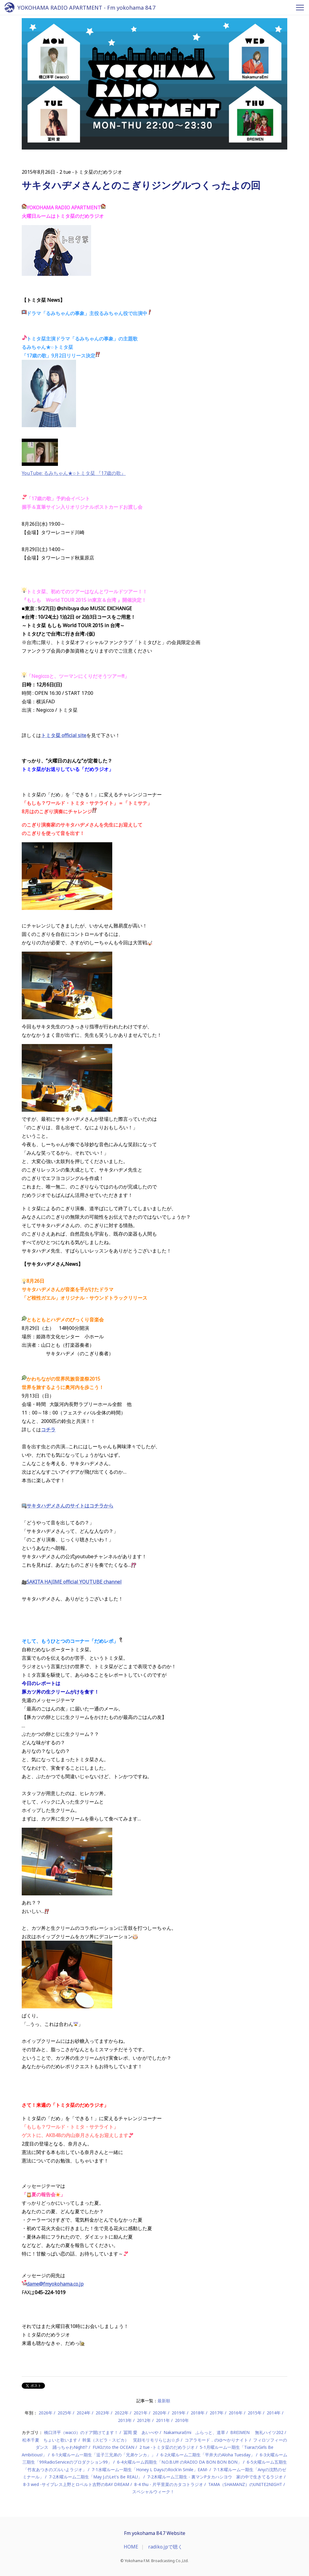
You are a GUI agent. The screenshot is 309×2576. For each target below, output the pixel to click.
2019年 (179, 2413)
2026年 (46, 2413)
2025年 (65, 2413)
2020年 (160, 2413)
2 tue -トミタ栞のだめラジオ (167, 2447)
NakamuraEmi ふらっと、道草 (194, 2432)
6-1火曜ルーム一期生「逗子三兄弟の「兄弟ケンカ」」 (103, 2455)
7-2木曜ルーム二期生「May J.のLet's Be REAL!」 (95, 2477)
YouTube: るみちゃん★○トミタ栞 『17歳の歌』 (74, 473)
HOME (131, 2546)
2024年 (84, 2413)
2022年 (122, 2413)
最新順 (164, 2401)
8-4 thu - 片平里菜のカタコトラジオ (168, 2484)
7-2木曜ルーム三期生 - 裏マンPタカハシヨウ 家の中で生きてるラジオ (215, 2477)
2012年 (144, 2420)
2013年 (125, 2420)
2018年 (198, 2413)
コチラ (48, 1429)
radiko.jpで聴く (165, 2546)
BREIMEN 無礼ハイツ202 (256, 2432)
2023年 (103, 2413)
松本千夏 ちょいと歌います (49, 2440)
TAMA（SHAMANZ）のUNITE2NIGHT (245, 2484)
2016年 (236, 2413)
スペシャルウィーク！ (153, 2491)
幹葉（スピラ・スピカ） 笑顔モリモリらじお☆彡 (131, 2440)
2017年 (217, 2413)
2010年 (182, 2420)
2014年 (274, 2413)
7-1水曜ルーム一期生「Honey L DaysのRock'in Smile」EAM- (150, 2469)
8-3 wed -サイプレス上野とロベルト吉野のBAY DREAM (76, 2484)
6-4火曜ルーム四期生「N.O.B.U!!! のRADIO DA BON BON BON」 (179, 2462)
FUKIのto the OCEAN (113, 2447)
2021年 (141, 2413)
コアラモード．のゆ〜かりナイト (216, 2440)
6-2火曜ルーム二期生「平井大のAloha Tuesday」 (208, 2455)
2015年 (255, 2413)
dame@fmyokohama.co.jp (55, 2284)
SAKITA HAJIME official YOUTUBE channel (72, 1581)
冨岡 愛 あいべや (140, 2432)
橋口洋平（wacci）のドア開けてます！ (81, 2432)
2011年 (163, 2420)
